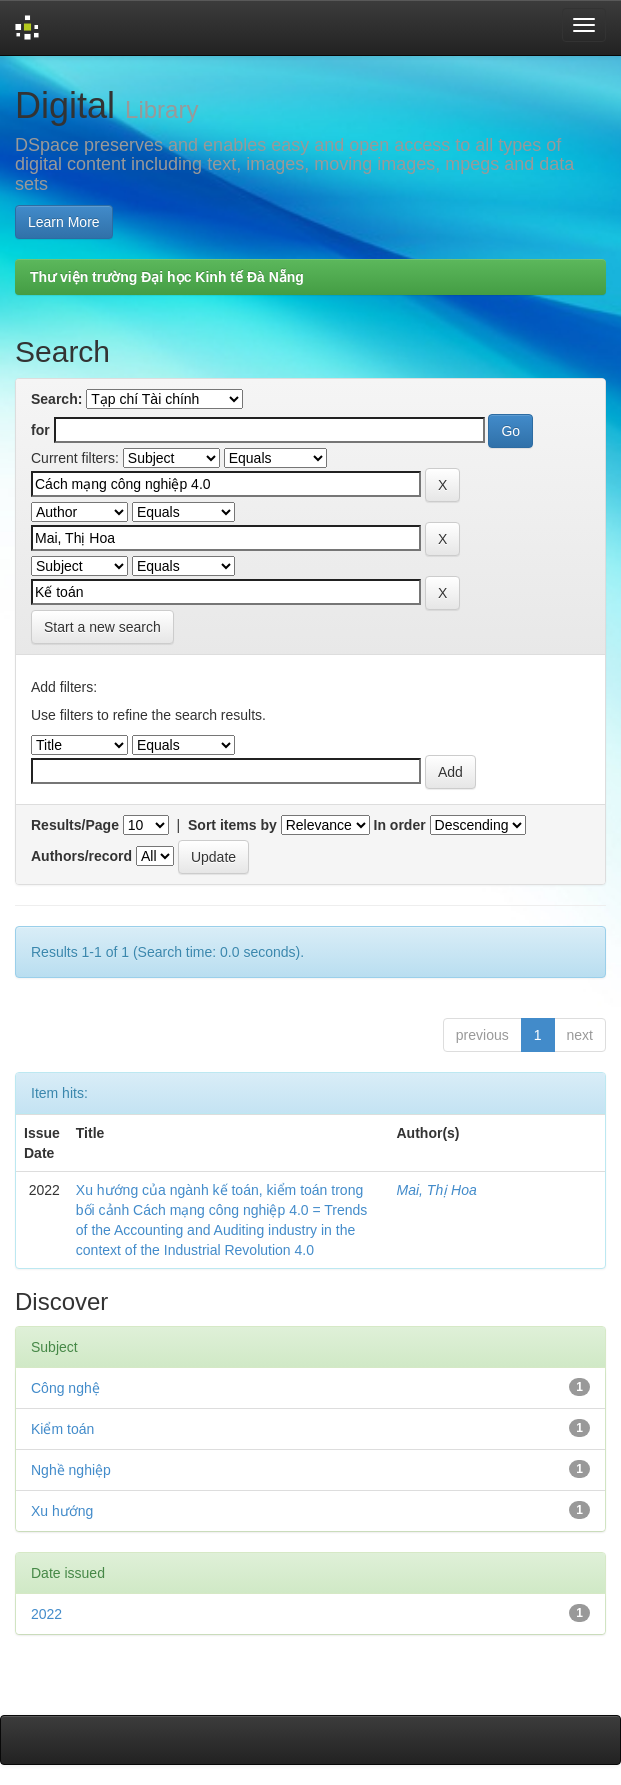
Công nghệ (65, 1388)
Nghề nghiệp (71, 1470)
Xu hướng (62, 1511)
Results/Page (75, 825)
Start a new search (102, 627)
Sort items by (232, 825)
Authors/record (81, 856)
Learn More (64, 222)
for (40, 430)
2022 (46, 1614)
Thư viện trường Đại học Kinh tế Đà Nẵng (167, 277)
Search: (56, 399)
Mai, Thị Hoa (437, 1190)
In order (400, 825)
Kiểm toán (62, 1429)
